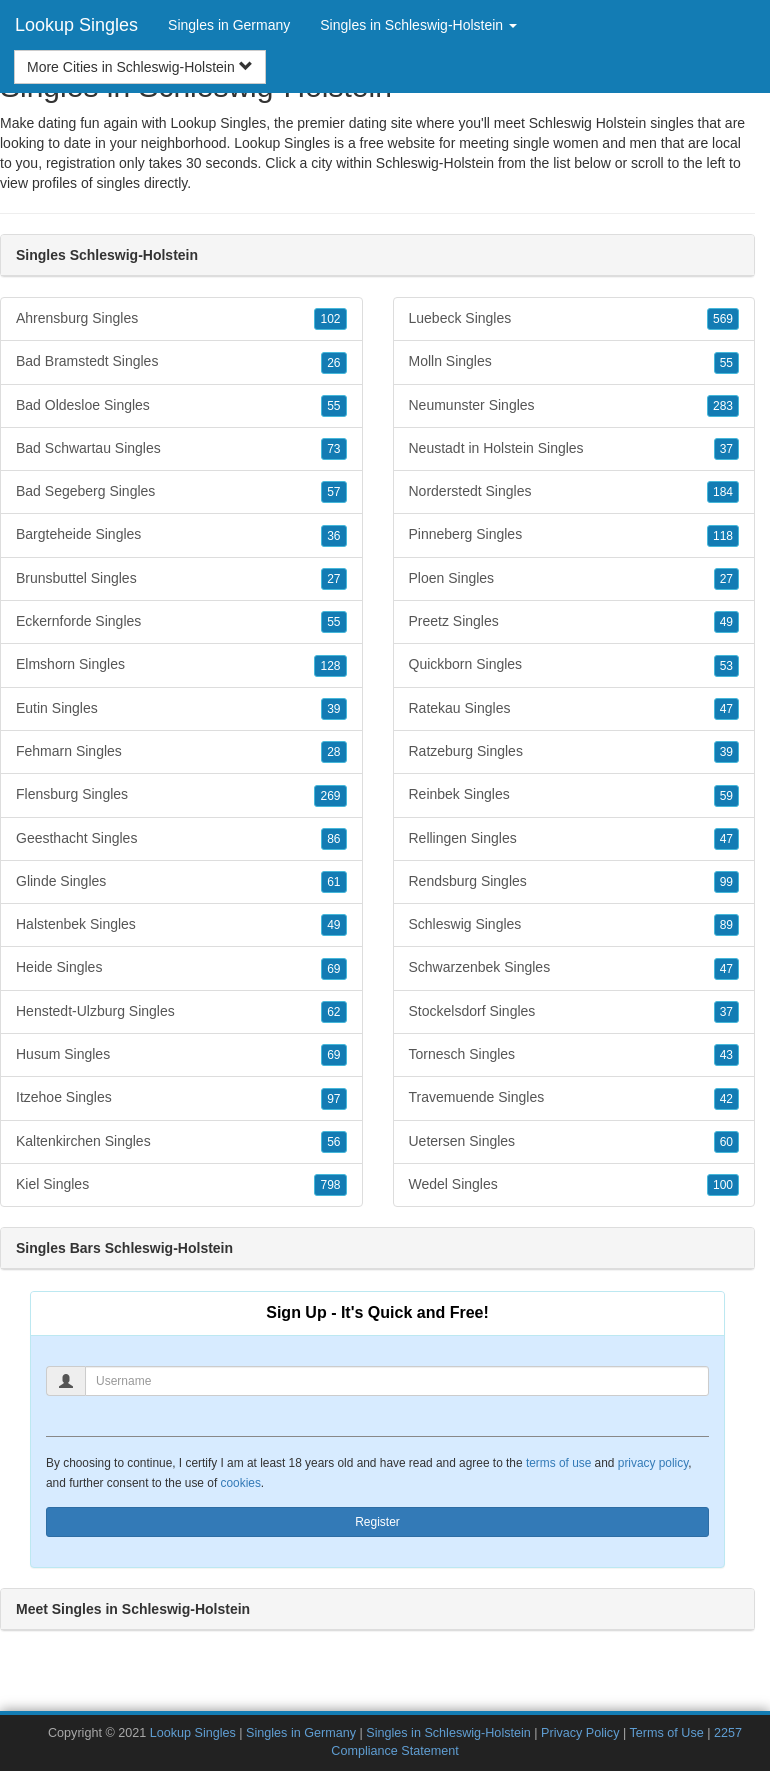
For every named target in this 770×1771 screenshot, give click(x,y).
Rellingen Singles (574, 839)
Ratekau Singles (574, 709)
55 (333, 406)
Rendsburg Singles (574, 882)
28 (333, 752)
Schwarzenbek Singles (574, 968)
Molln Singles (574, 362)
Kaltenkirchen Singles (181, 1142)
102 (330, 319)
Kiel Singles (181, 1185)
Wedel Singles (574, 1185)
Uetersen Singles (574, 1142)
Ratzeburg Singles (574, 752)
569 (723, 319)
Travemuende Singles (574, 1098)
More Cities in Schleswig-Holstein (140, 67)
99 (726, 882)
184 (723, 492)
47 (726, 709)
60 (726, 1142)
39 (333, 709)
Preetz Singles (574, 622)
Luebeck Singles (574, 319)
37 (726, 449)
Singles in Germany (229, 25)
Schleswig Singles (574, 925)
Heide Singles (181, 968)
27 (333, 579)
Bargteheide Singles (181, 535)
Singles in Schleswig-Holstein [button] (418, 25)
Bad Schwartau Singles (181, 449)
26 (333, 363)
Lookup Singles (76, 25)
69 (333, 969)
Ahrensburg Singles (181, 319)
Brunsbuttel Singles (181, 579)
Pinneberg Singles (574, 535)
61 (333, 882)
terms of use (558, 1463)
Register (377, 1522)
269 (330, 796)
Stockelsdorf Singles (574, 1012)
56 (333, 1142)
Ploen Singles (574, 579)
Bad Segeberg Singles (181, 492)
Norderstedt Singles (574, 492)
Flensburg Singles (181, 795)
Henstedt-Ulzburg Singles (181, 1012)
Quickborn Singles (574, 665)
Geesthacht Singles (181, 839)
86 (333, 839)
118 (723, 536)
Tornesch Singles (574, 1055)
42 (726, 1099)
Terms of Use (667, 1733)
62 (333, 1012)
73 (333, 449)
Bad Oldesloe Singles (181, 406)
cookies (241, 1483)
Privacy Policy (580, 1733)
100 (723, 1185)
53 (726, 666)
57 (333, 492)
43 (726, 1055)
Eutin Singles (181, 709)
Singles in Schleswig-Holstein (448, 1733)
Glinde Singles (181, 882)
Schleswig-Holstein (435, 163)
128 (330, 666)
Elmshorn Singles (181, 665)
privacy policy (653, 1463)
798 (330, 1185)
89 (726, 925)
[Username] (397, 1381)
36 (333, 536)
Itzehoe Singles (181, 1098)
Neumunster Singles (574, 406)
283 (723, 406)
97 (333, 1099)
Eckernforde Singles (181, 622)
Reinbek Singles (574, 795)
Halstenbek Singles (181, 925)
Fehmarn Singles (181, 752)
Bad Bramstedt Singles (181, 362)
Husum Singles (181, 1055)
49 (333, 925)
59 (726, 796)
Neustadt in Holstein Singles (574, 449)
